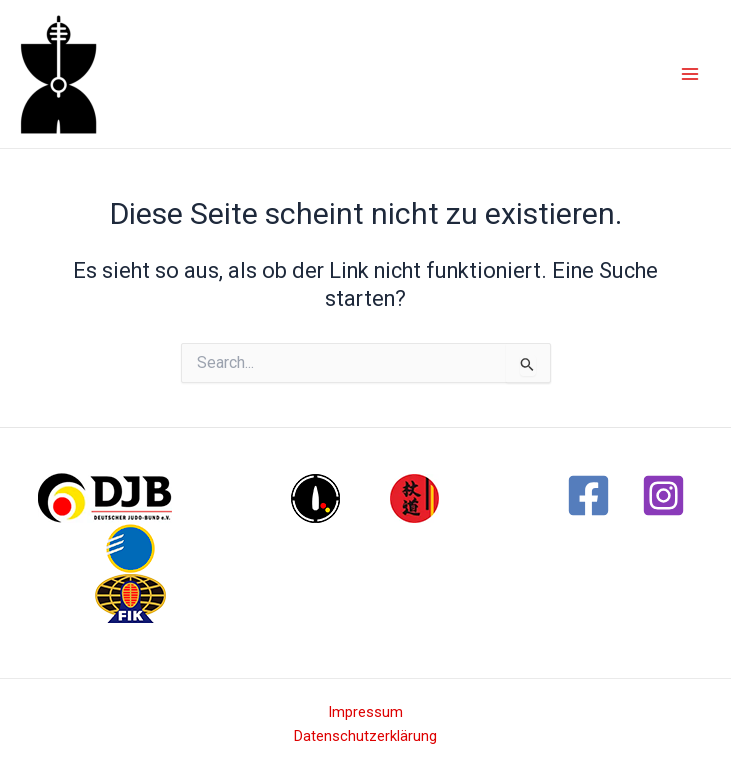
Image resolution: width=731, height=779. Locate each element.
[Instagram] (663, 495)
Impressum (365, 712)
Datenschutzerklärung (365, 736)
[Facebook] (588, 495)
